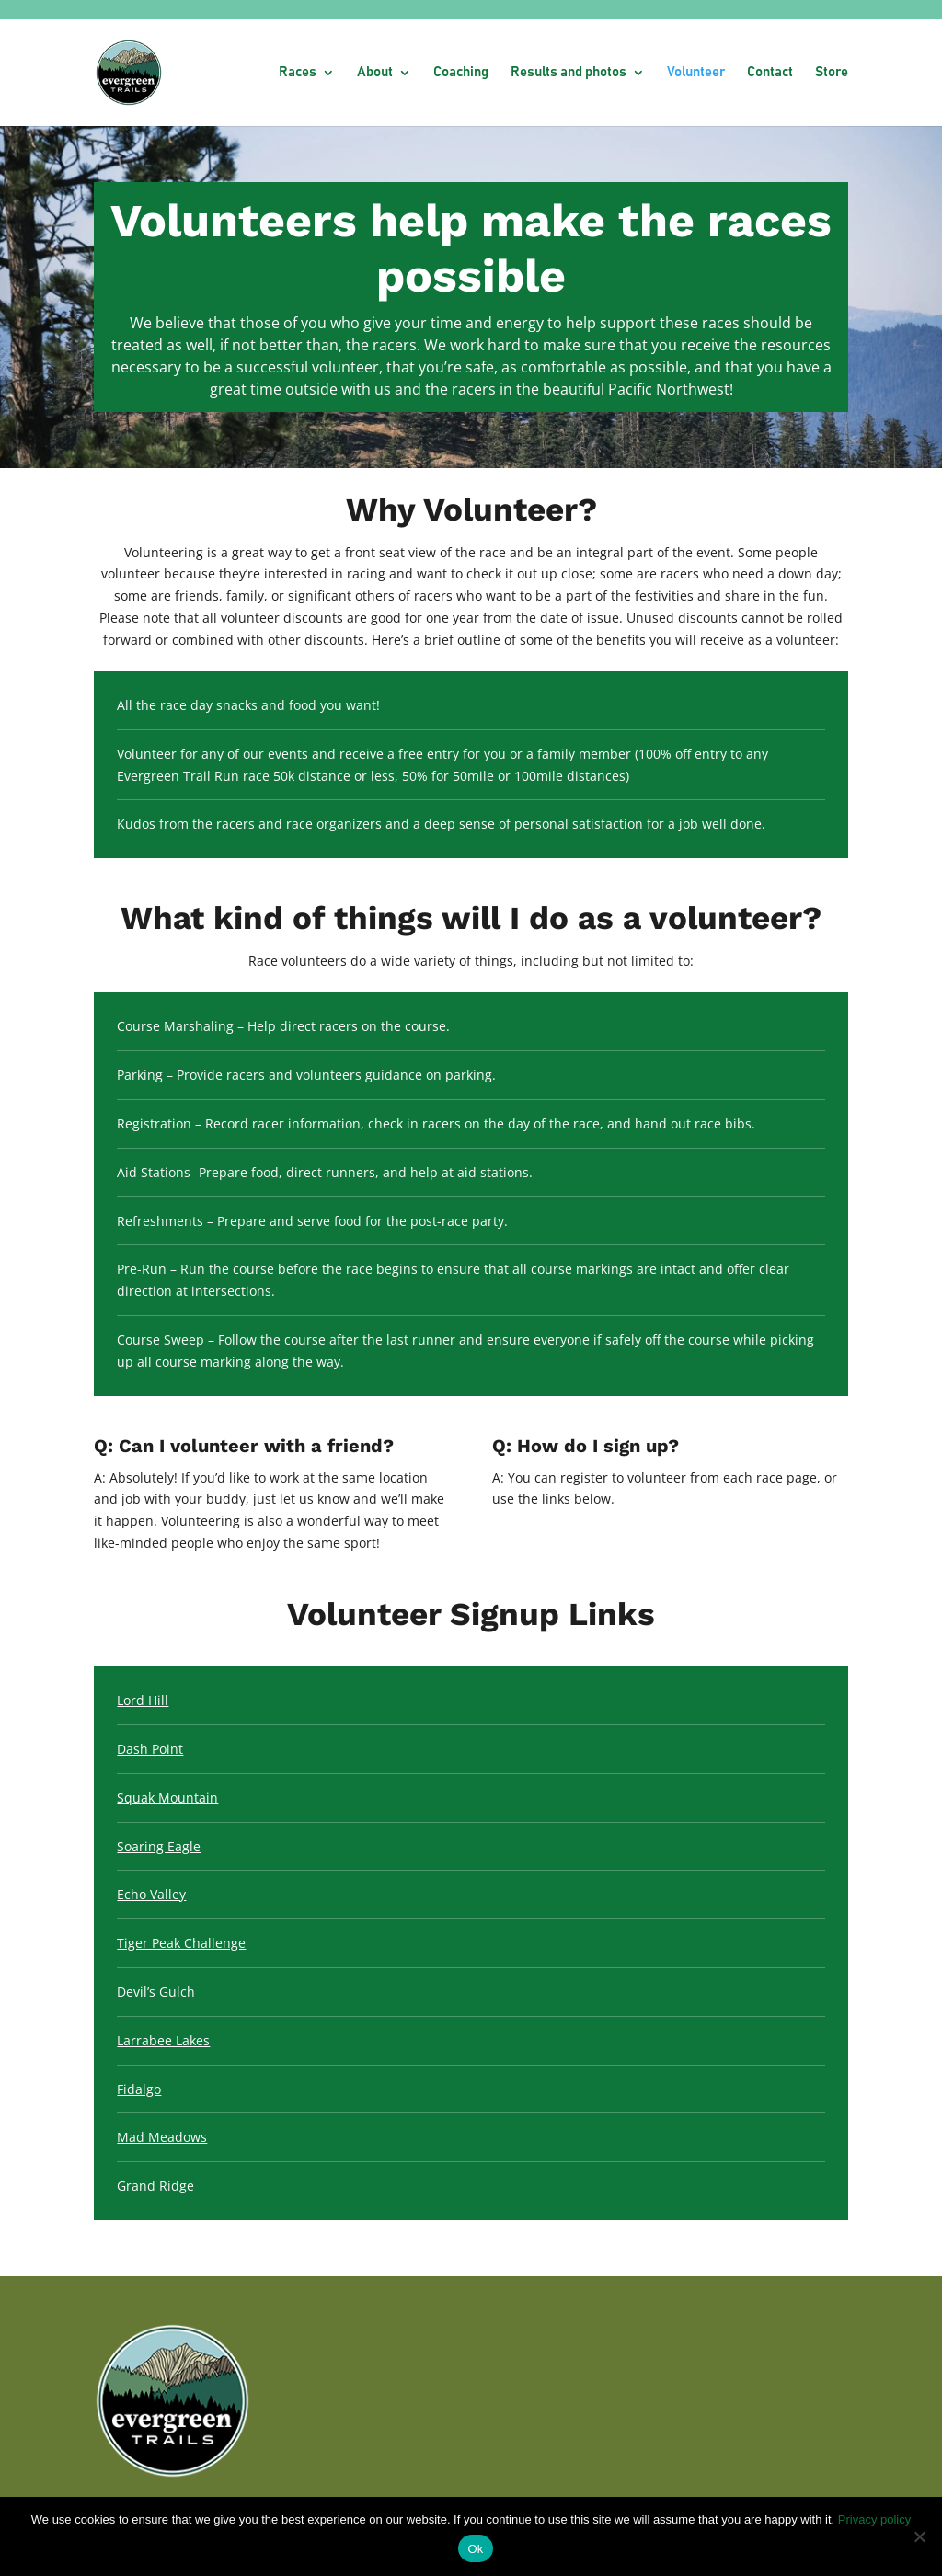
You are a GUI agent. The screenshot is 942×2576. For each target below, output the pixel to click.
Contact (770, 72)
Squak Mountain (167, 1797)
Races (297, 72)
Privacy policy (874, 2519)
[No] (919, 2536)
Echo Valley (151, 1894)
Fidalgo (139, 2089)
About (375, 72)
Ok (475, 2549)
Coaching (460, 72)
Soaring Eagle (159, 1846)
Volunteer (696, 72)
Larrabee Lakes (163, 2040)
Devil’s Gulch (156, 1991)
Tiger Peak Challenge (181, 1943)
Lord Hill (142, 1700)
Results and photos (568, 72)
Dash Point (150, 1748)
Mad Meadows (162, 2137)
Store (831, 72)
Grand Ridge (155, 2185)
